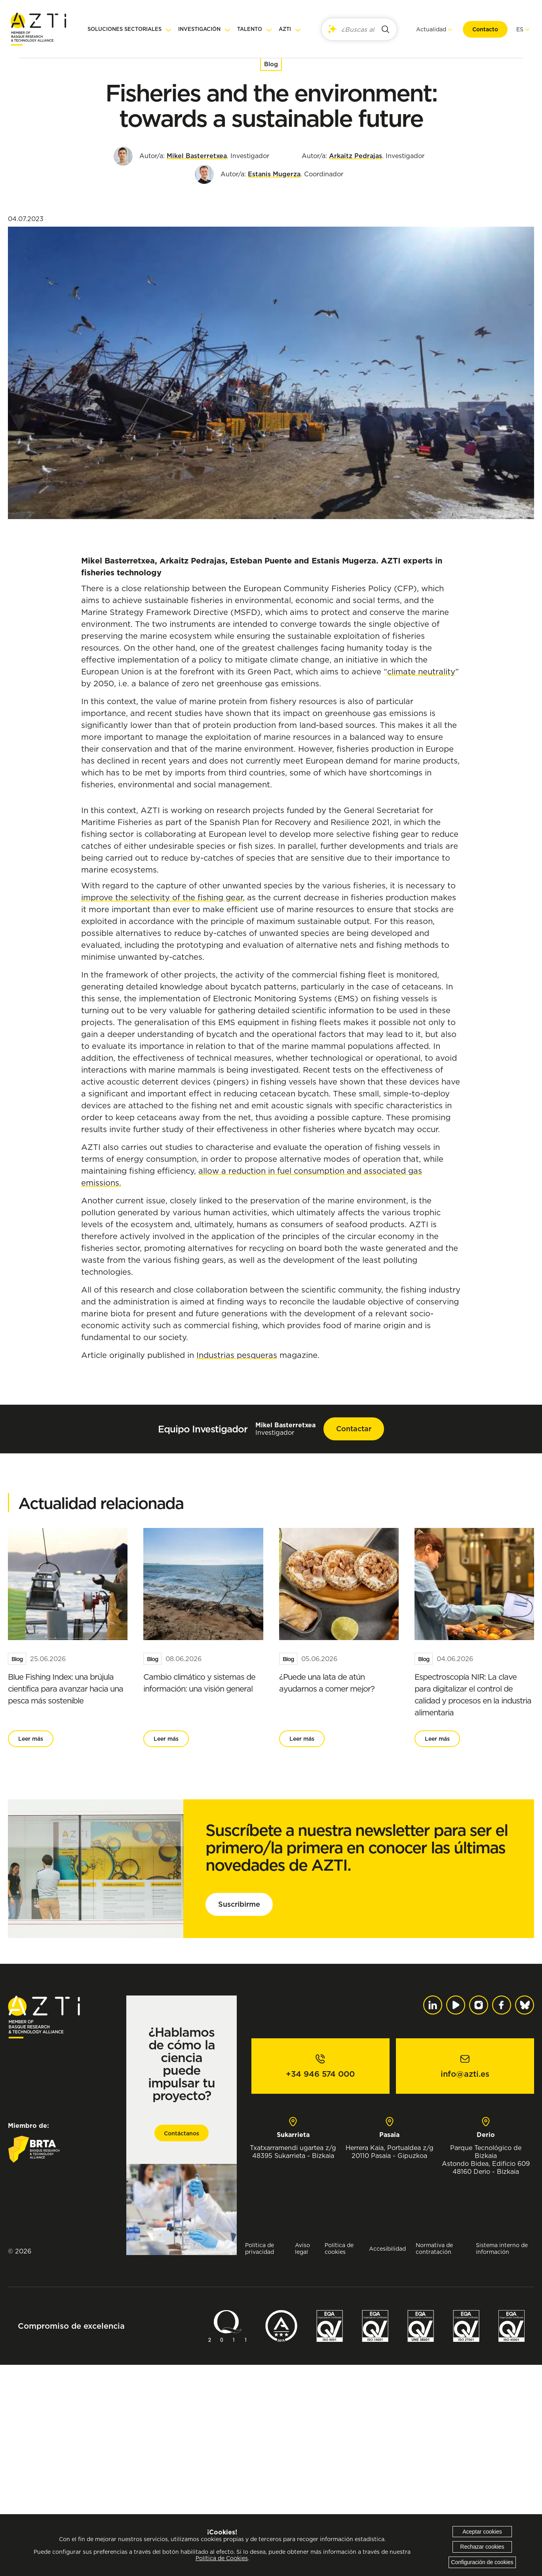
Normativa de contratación (434, 2459)
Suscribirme (239, 2115)
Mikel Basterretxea (197, 156)
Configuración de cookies (482, 2562)
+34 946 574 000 (320, 2285)
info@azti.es (465, 2285)
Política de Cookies (222, 2558)
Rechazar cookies (482, 2547)
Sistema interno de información (502, 2459)
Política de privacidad (259, 2459)
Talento (249, 29)
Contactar (353, 1639)
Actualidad (423, 29)
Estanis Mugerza (274, 174)
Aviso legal (302, 2459)
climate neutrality (421, 671)
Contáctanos (181, 2344)
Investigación (199, 29)
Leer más (30, 1949)
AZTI (285, 29)
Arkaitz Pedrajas (355, 156)
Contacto (477, 29)
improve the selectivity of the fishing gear (162, 1108)
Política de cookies (339, 2459)
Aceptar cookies (482, 2531)
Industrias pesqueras (236, 1566)
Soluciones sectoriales (124, 29)
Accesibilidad (387, 2459)
